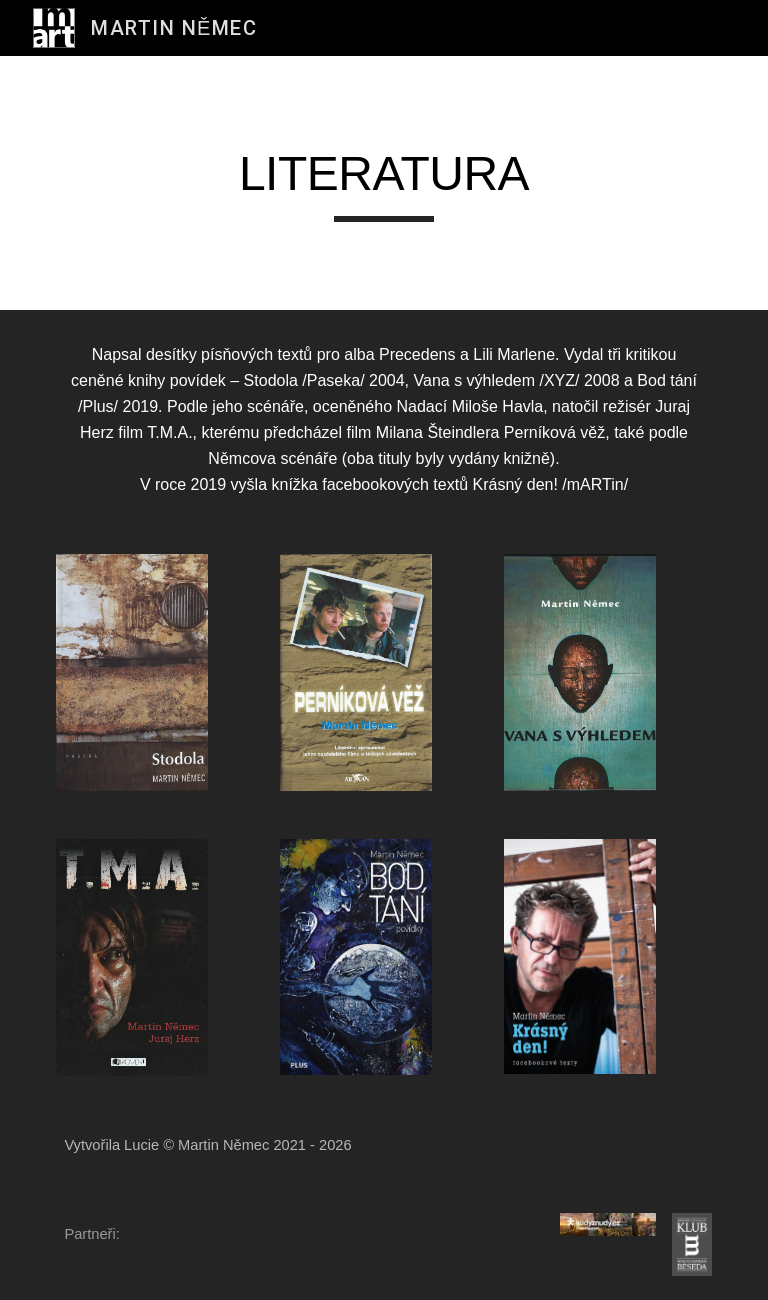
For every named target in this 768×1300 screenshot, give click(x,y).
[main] (383, 183)
